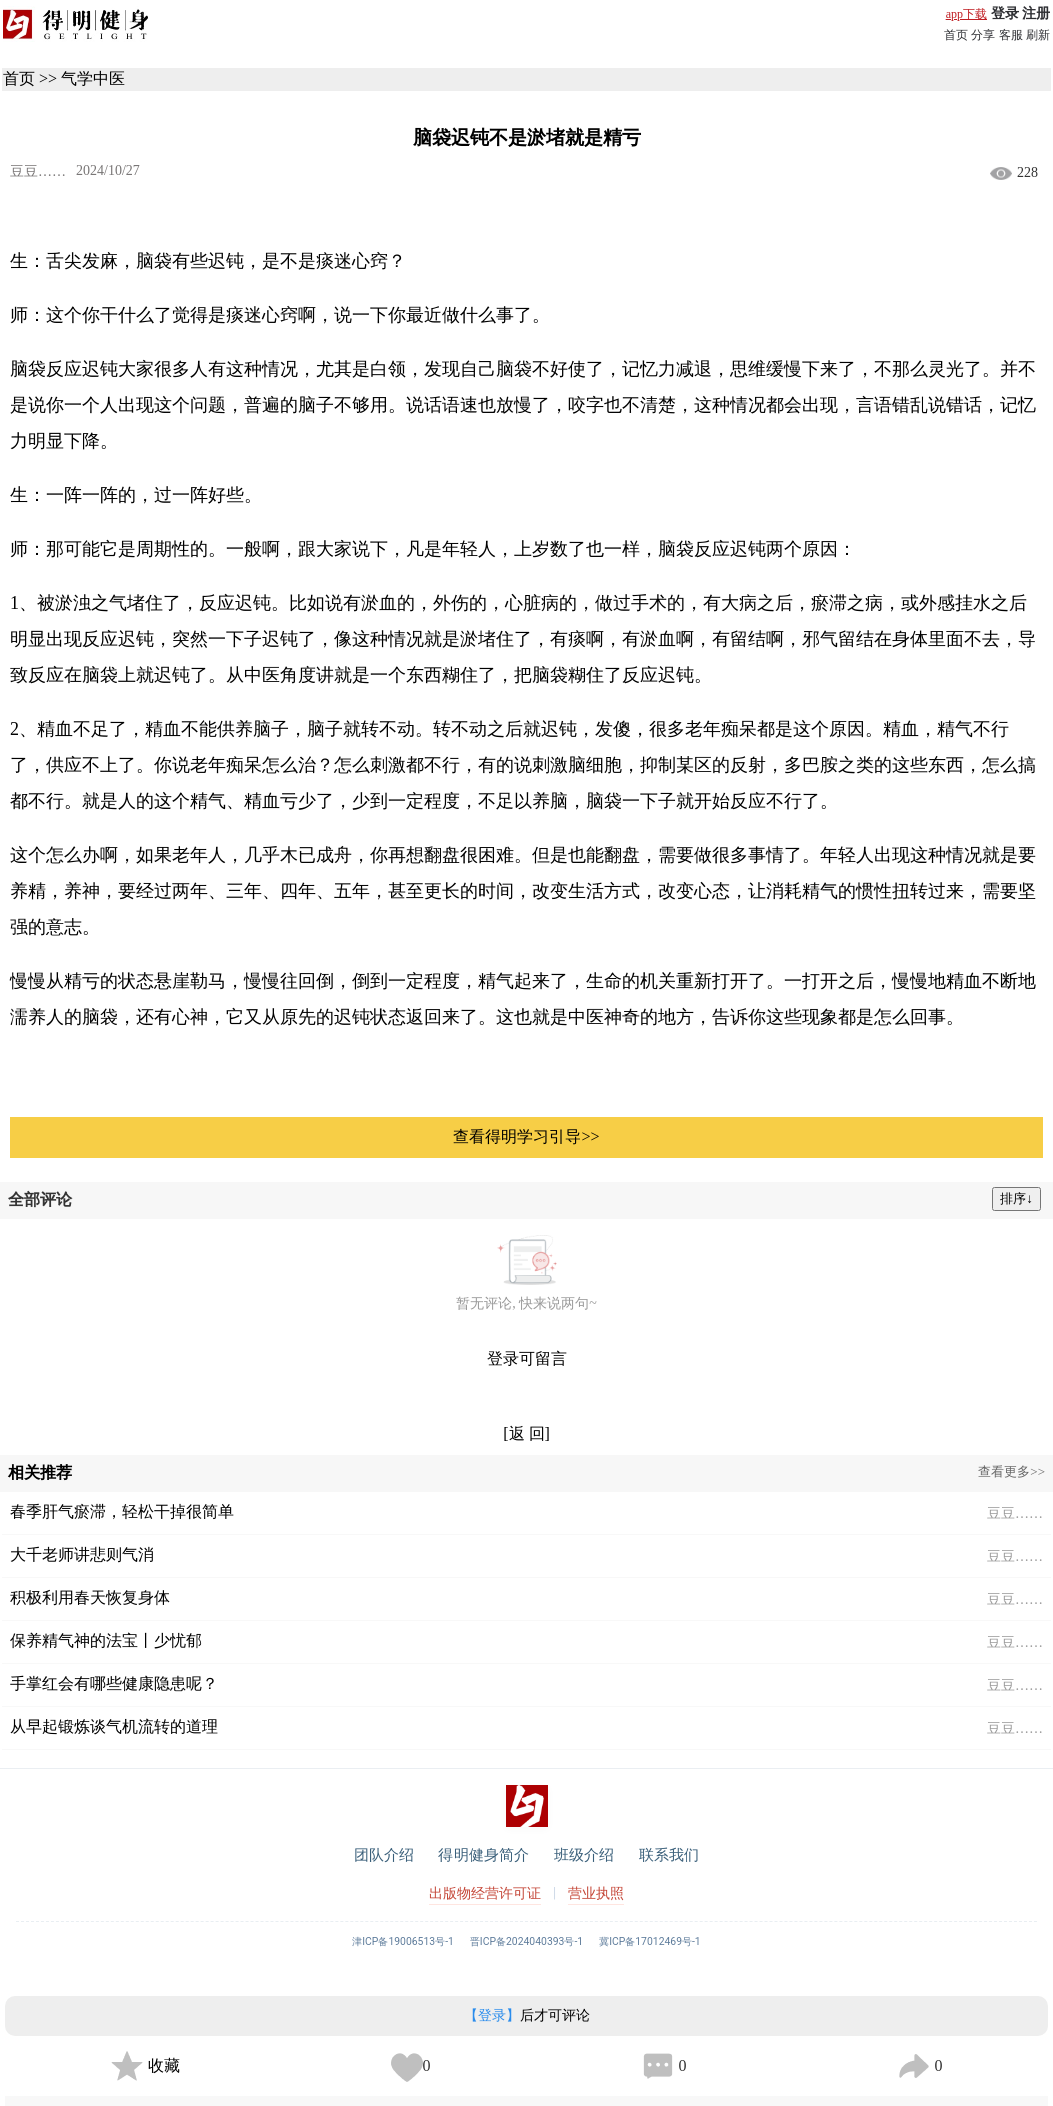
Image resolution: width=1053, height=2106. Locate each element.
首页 (956, 35)
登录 (1005, 13)
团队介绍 (384, 1855)
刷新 (1038, 35)
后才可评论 (527, 2015)
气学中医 (93, 78)
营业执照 (596, 1893)
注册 (1036, 13)
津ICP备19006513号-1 (403, 1941)
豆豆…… (38, 171)
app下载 (966, 14)
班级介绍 (584, 1855)
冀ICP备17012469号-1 (650, 1941)
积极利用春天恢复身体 (90, 1597)
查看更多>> (1011, 1471)
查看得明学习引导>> (526, 1136)
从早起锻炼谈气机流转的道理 (114, 1726)
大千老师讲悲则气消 (82, 1554)
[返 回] (526, 1433)
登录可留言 (527, 1358)
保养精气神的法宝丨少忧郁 (106, 1640)
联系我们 (669, 1855)
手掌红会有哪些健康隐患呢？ (114, 1683)
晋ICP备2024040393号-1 (526, 1941)
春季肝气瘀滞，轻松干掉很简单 (122, 1511)
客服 (1011, 35)
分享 (983, 35)
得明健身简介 (483, 1855)
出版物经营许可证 (485, 1893)
